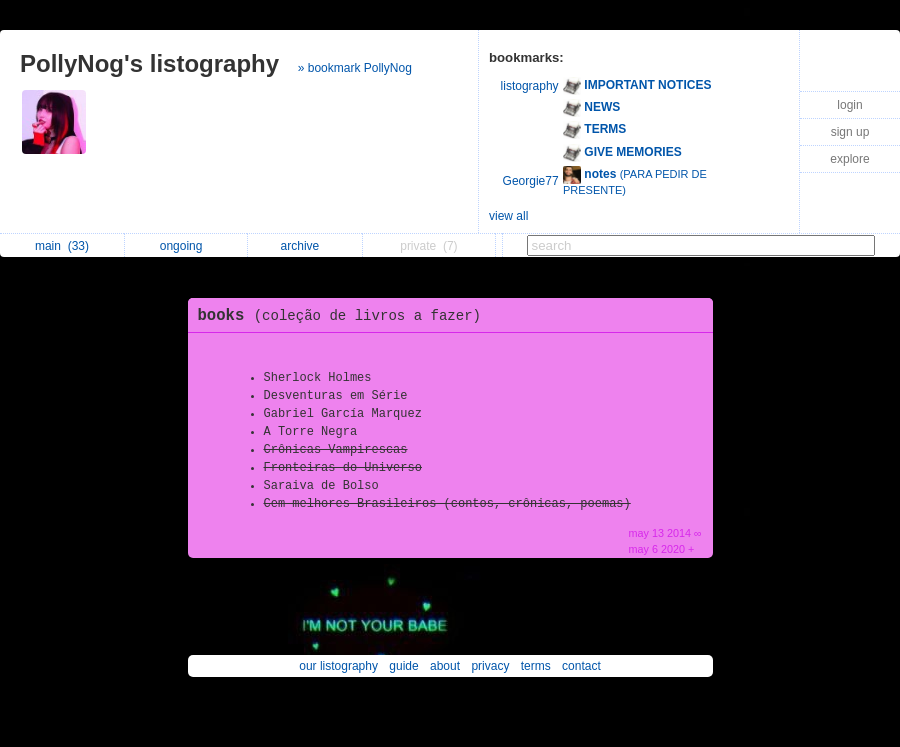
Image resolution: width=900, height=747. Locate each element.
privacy (490, 666)
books (345, 316)
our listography (338, 666)
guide (403, 666)
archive (305, 246)
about (445, 666)
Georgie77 (531, 181)
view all (508, 216)
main (62, 246)
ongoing (186, 246)
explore (849, 159)
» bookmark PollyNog (355, 68)
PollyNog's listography (149, 63)
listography (530, 86)
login (849, 105)
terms (536, 666)
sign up (850, 132)
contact (581, 666)
